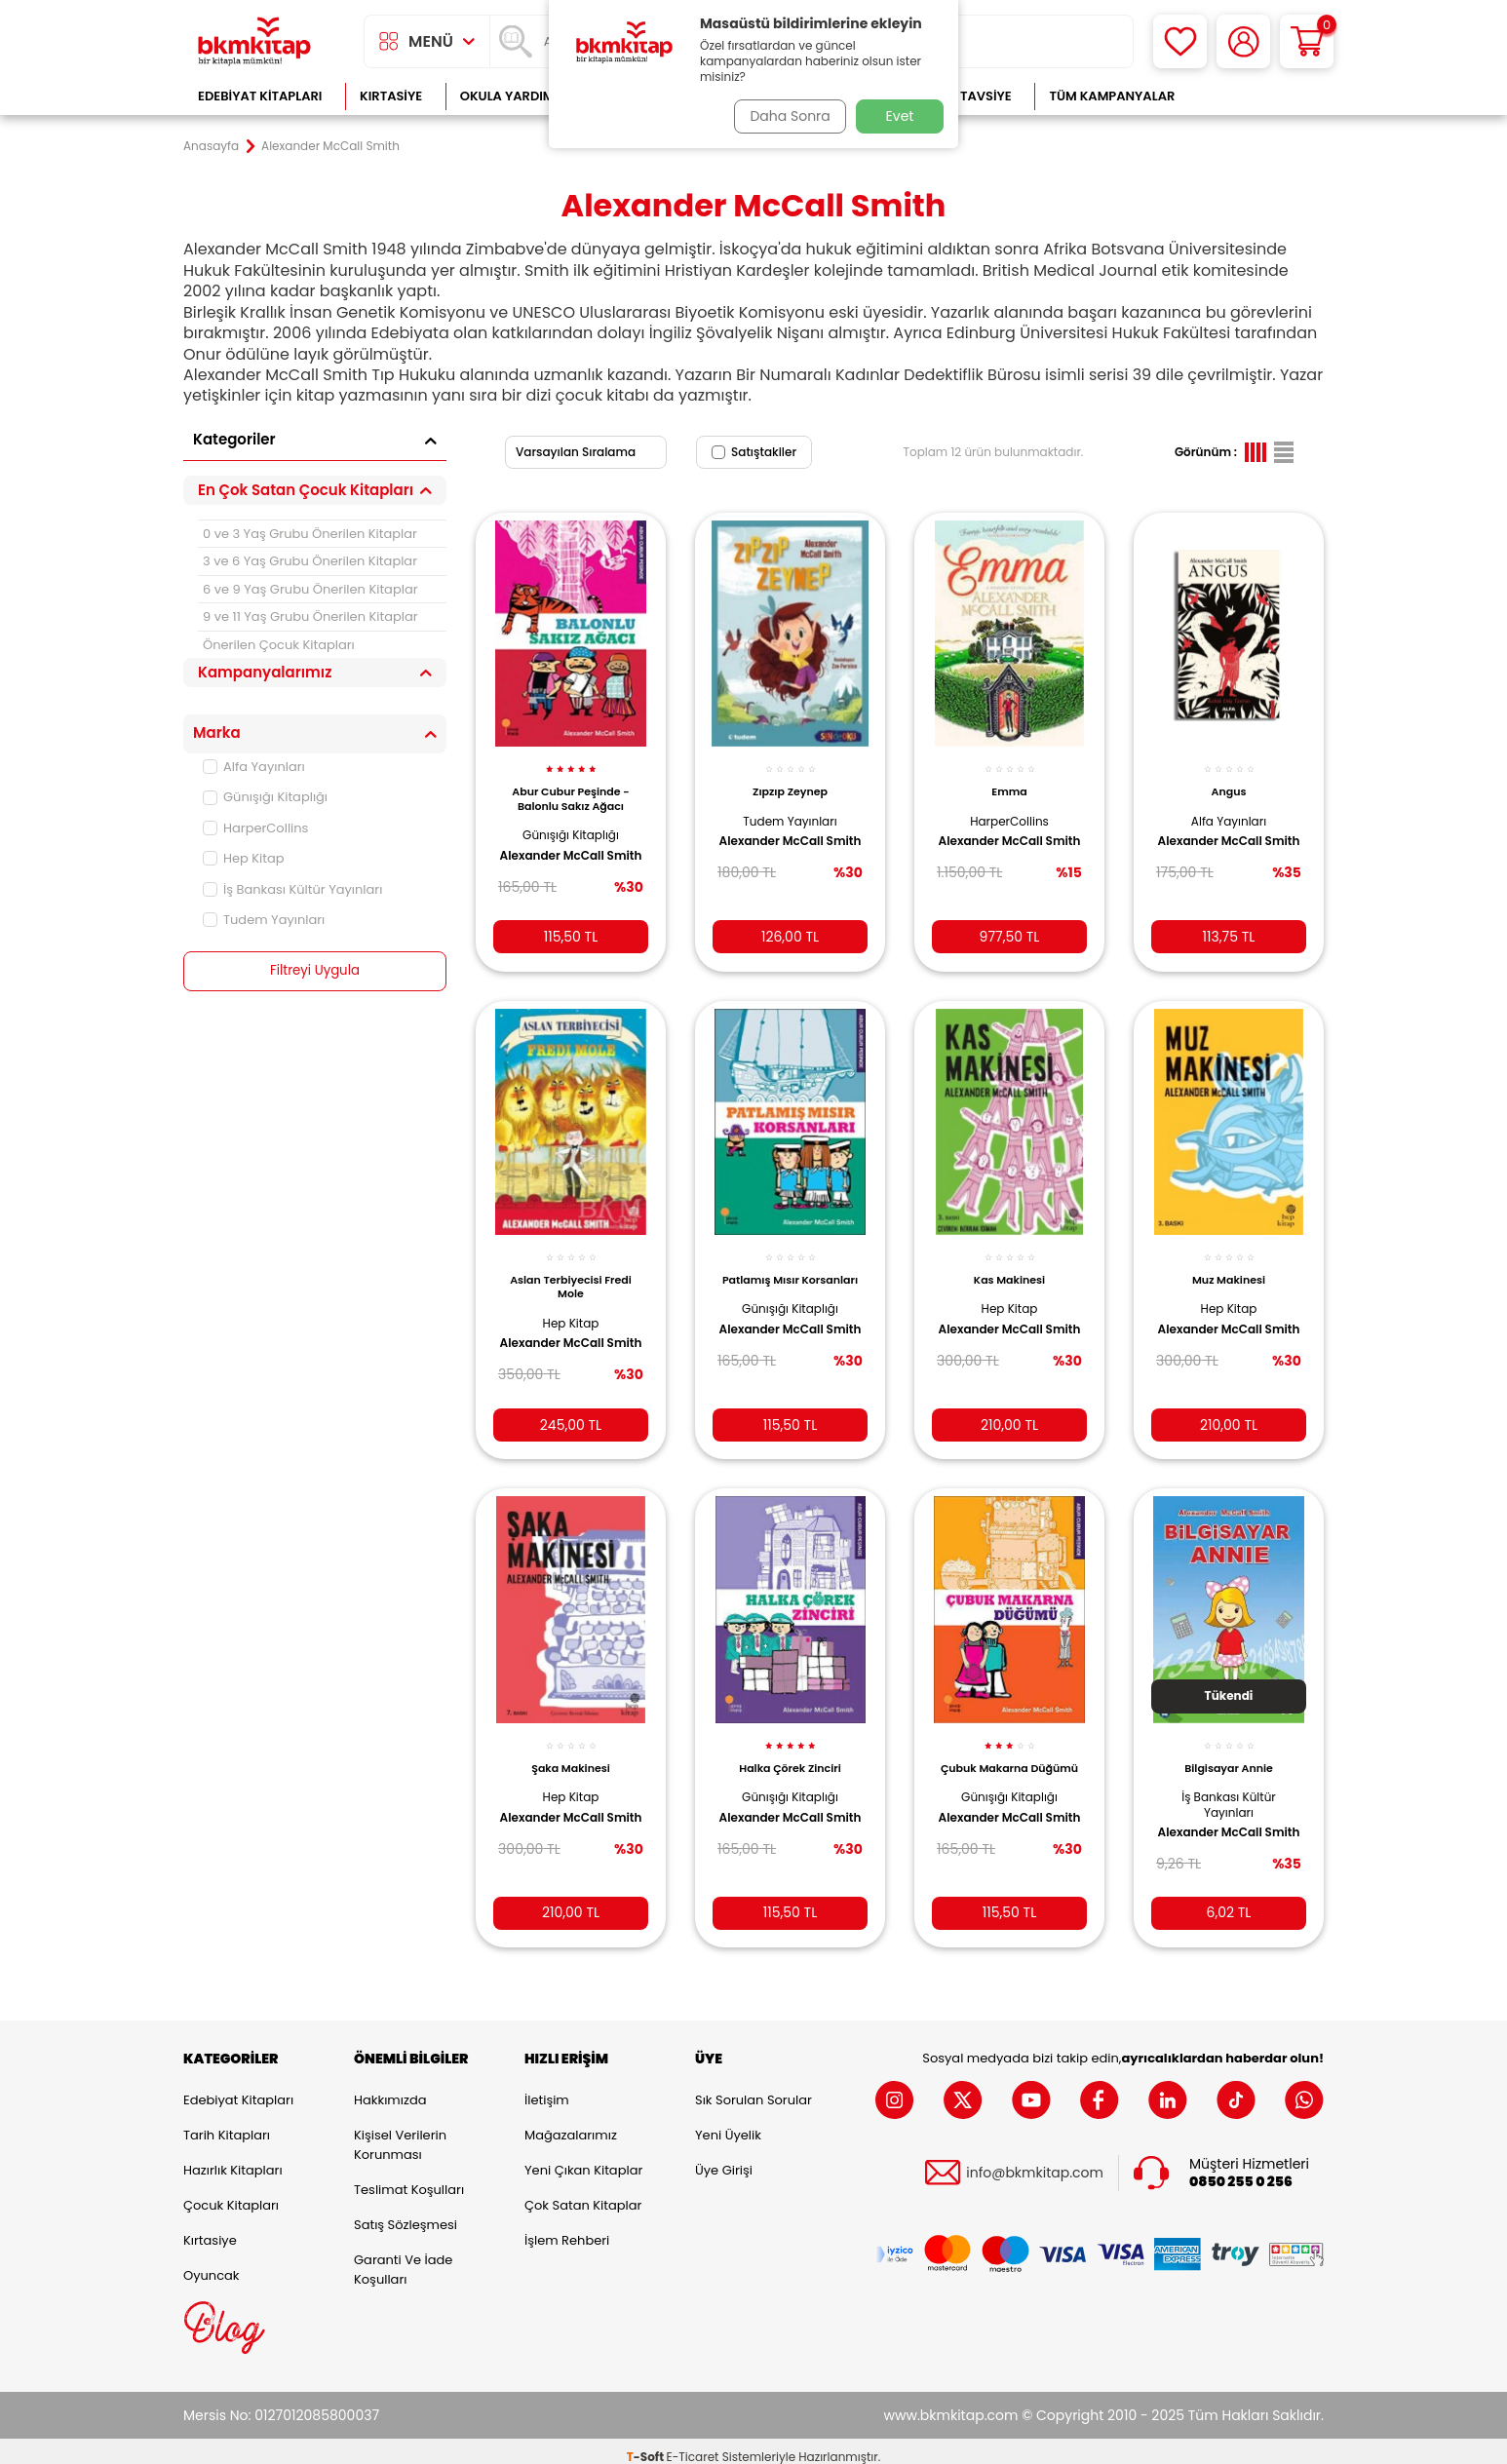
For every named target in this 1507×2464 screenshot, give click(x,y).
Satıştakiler (754, 451)
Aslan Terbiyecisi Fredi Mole (571, 1272)
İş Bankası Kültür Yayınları (292, 889)
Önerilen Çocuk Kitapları (279, 644)
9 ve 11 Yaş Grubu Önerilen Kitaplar (310, 616)
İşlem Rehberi (566, 2227)
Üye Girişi (724, 2157)
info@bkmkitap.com (1034, 2161)
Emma (1008, 781)
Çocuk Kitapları (231, 2192)
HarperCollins (255, 828)
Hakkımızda (390, 2087)
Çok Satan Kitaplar (582, 2192)
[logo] (254, 41)
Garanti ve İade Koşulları (403, 2257)
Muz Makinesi (1228, 1265)
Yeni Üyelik (728, 2122)
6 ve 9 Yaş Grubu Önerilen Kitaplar (310, 589)
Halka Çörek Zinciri (790, 1748)
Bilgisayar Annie (1228, 1748)
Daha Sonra (786, 116)
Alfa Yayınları (254, 766)
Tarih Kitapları (226, 2122)
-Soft (647, 2445)
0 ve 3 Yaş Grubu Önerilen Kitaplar (310, 533)
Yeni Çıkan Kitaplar (583, 2157)
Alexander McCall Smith (557, 852)
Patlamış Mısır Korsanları (790, 1272)
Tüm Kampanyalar (1112, 96)
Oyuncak (211, 2262)
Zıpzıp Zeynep (790, 781)
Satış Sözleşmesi (405, 2212)
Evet (900, 116)
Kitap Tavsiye (966, 96)
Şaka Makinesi (570, 1748)
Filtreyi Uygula (315, 971)
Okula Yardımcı (513, 96)
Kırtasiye (391, 96)
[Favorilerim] (1180, 41)
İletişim (546, 2087)
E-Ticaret (693, 2445)
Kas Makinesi (1009, 1265)
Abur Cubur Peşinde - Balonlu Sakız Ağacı (570, 787)
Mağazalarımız (570, 2122)
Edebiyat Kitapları (260, 96)
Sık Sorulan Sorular (753, 2087)
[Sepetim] (1306, 41)
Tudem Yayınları (264, 919)
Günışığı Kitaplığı (265, 797)
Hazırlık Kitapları (233, 2157)
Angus (1229, 781)
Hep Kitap (244, 858)
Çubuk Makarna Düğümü (1010, 1755)
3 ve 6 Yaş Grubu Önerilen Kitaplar (310, 561)
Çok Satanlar (1261, 96)
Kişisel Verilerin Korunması (400, 2132)
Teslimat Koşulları (409, 2177)
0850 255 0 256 (1241, 2170)
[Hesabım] (1243, 41)
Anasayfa (211, 146)
